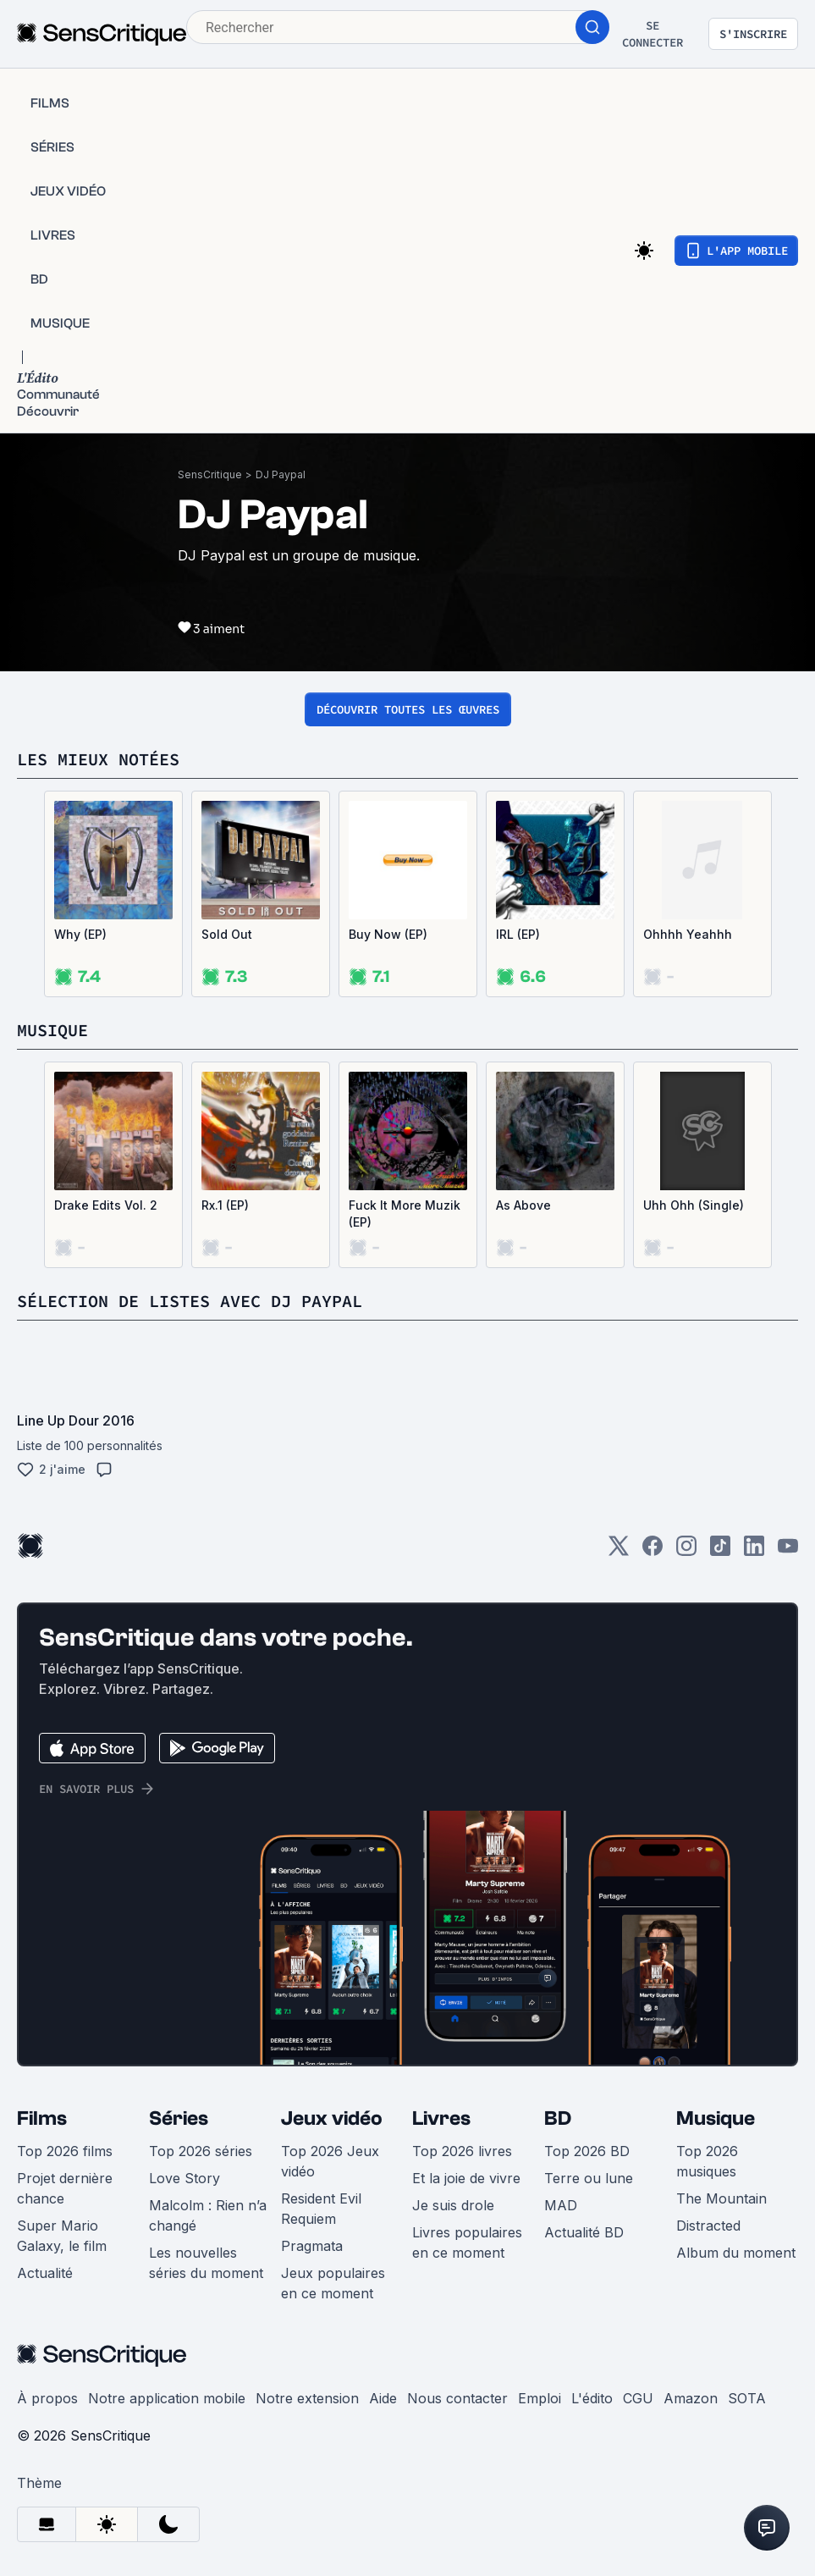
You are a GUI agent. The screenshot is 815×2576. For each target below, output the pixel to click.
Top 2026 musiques (707, 2161)
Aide (383, 2398)
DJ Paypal (281, 474)
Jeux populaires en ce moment (333, 2283)
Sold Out (226, 934)
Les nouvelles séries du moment (206, 2262)
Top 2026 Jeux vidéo (330, 2161)
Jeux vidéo (332, 2118)
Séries (178, 2118)
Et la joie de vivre (466, 2178)
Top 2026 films (65, 2151)
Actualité (45, 2272)
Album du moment (736, 2252)
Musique (715, 2118)
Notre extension (307, 2398)
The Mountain (721, 2198)
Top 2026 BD (587, 2151)
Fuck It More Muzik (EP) (404, 1213)
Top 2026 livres (462, 2151)
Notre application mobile (166, 2398)
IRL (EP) (518, 934)
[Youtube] (788, 1551)
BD (557, 2118)
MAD (560, 2205)
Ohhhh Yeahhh (687, 934)
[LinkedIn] (754, 1551)
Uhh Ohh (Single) (693, 1205)
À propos (47, 2398)
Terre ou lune (588, 2178)
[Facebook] (652, 1551)
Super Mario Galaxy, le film (62, 2235)
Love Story (184, 2178)
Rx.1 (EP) (225, 1205)
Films (42, 2118)
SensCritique (210, 474)
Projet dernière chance (65, 2188)
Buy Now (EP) (388, 934)
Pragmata (312, 2245)
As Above (523, 1205)
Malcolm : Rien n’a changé (208, 2215)
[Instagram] (686, 1551)
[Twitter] (618, 1551)
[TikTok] (720, 1551)
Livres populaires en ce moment (467, 2242)
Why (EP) (80, 934)
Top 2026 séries (200, 2151)
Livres (441, 2118)
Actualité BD (584, 2232)
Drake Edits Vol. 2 (105, 1205)
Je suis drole (453, 2205)
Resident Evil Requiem (321, 2208)
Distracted (708, 2225)
